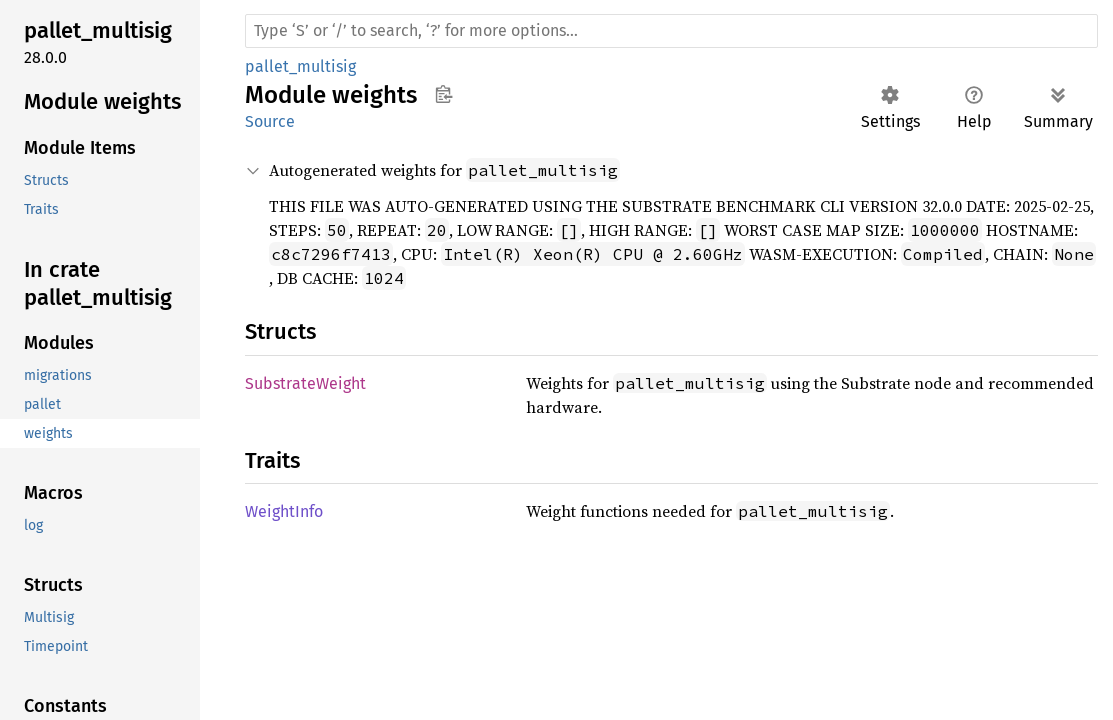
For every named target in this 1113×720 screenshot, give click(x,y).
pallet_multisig (300, 66)
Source (270, 121)
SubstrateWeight (305, 383)
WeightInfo (284, 511)
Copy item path (443, 94)
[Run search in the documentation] (671, 31)
